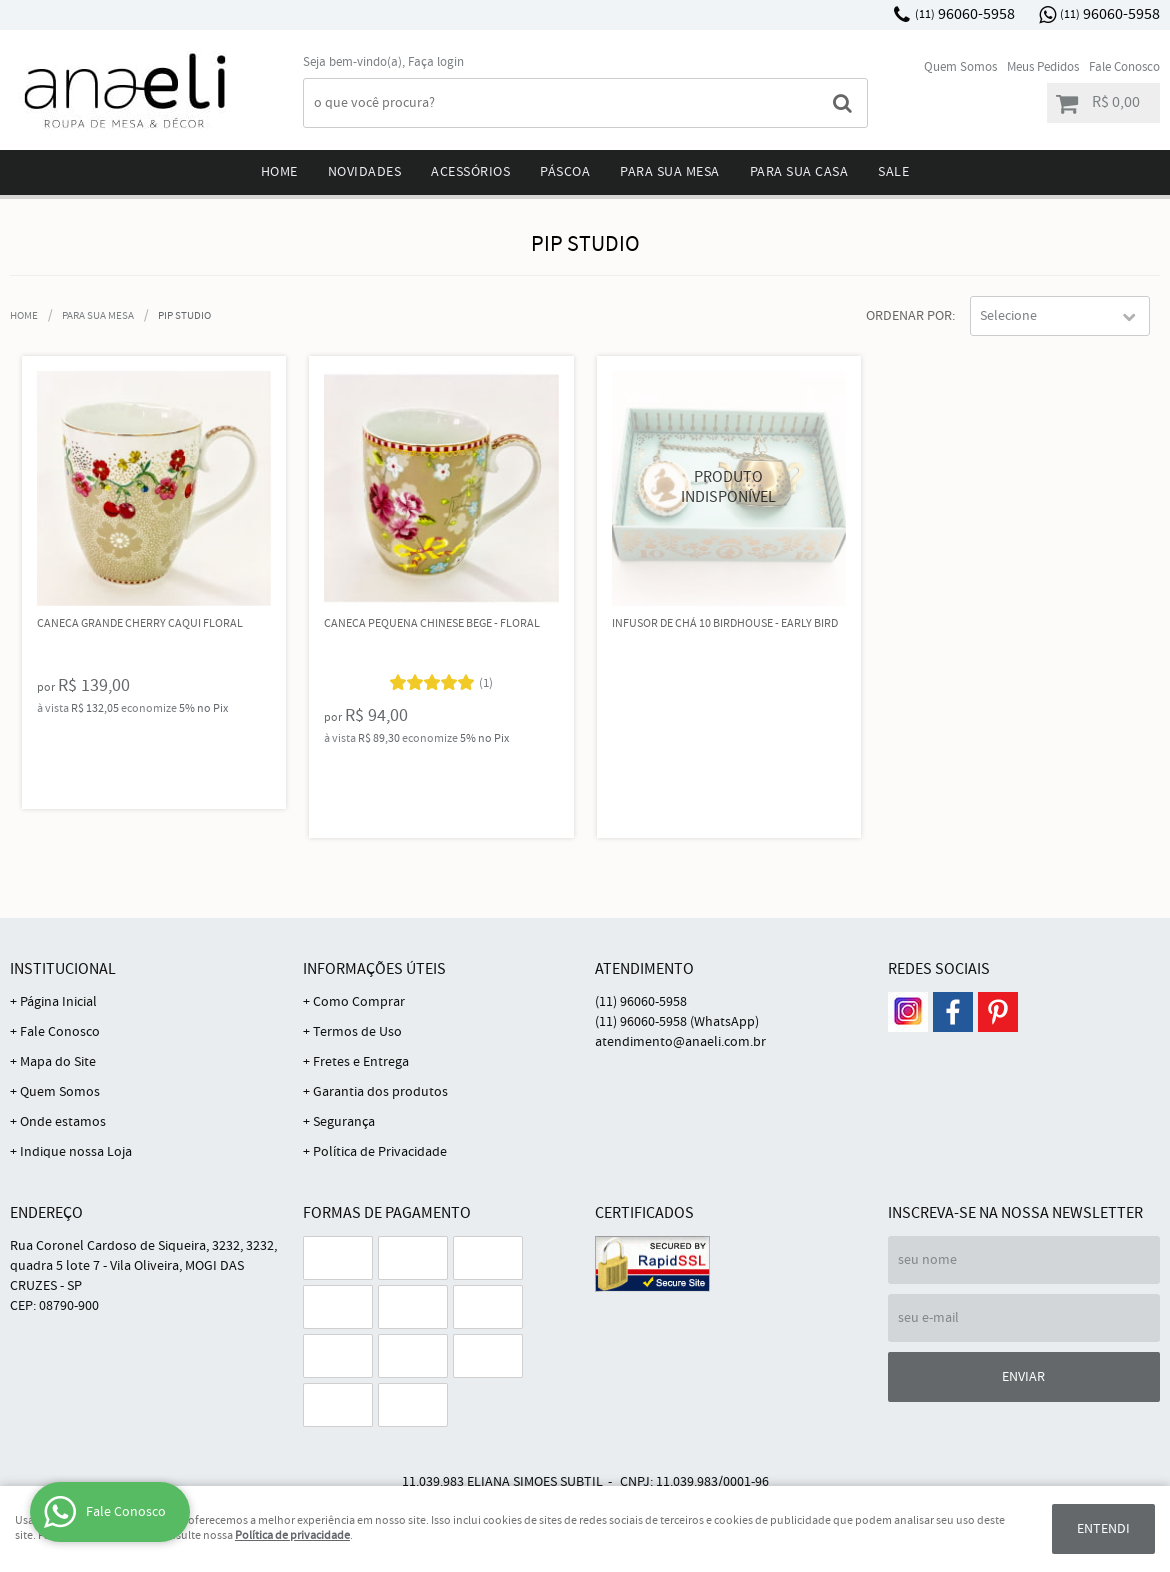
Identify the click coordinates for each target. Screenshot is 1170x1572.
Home (279, 172)
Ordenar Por (909, 316)
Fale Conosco (1124, 67)
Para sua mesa (670, 172)
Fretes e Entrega (361, 1062)
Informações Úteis (374, 969)
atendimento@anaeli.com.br (680, 1042)
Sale (893, 172)
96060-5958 (965, 14)
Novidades (365, 172)
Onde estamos (63, 1122)
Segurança (344, 1122)
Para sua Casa (799, 172)
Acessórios (470, 172)
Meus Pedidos (1043, 67)
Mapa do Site (58, 1062)
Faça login (436, 62)
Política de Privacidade (380, 1152)
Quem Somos (960, 67)
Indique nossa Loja (76, 1152)
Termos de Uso (357, 1032)
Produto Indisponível (729, 488)
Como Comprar (359, 1002)
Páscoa (565, 172)
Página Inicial (58, 1002)
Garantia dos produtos (380, 1092)
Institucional (63, 969)
